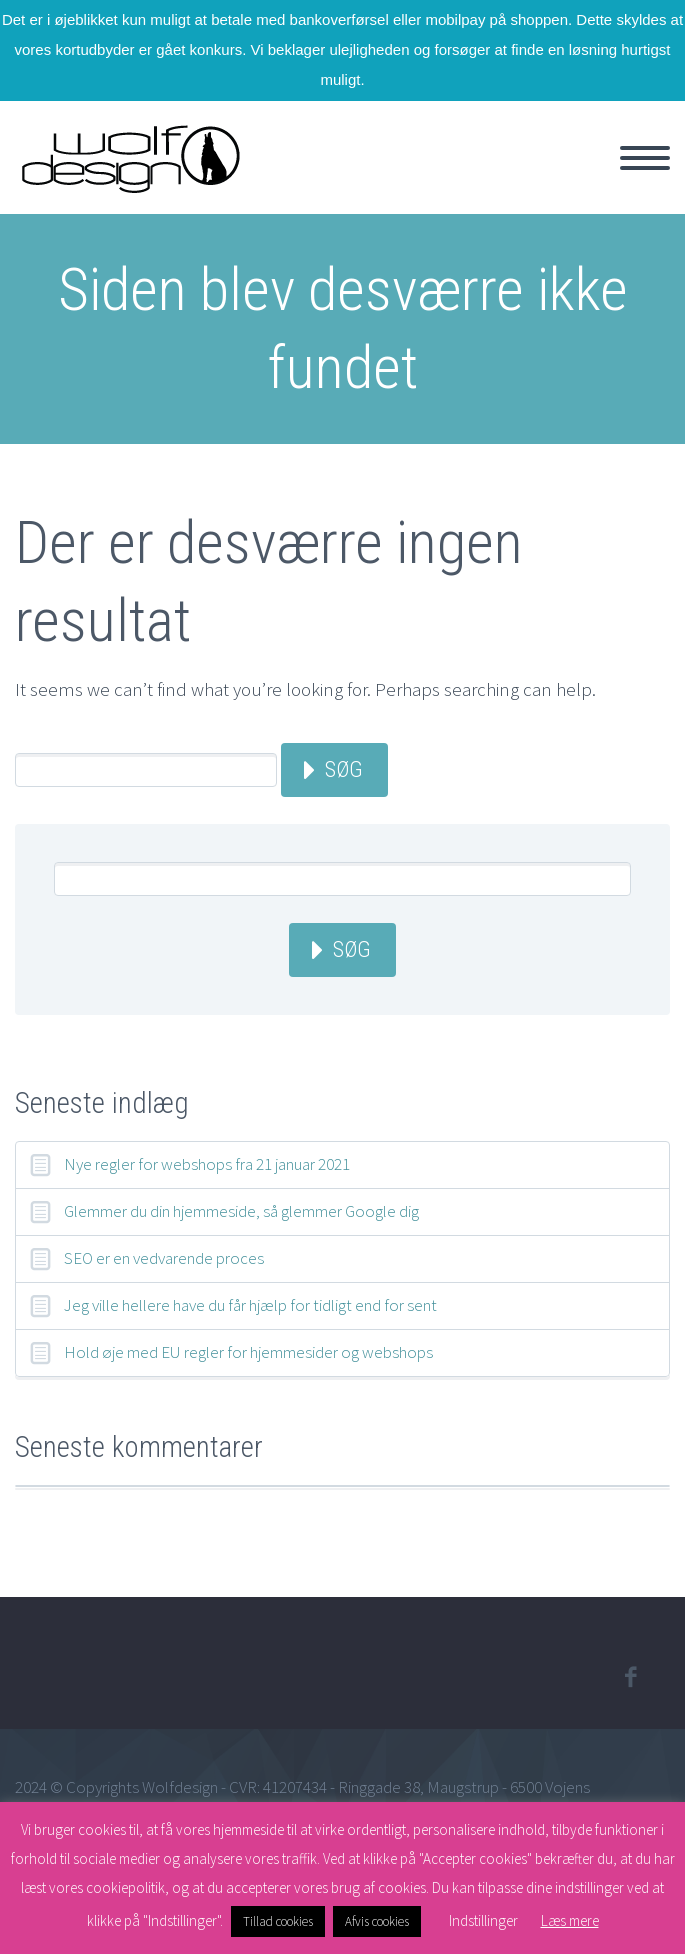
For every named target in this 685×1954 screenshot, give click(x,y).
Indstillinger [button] (483, 1920)
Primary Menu (645, 158)
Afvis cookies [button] (377, 1921)
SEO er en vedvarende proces (164, 1258)
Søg (344, 769)
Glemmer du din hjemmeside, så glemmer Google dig (241, 1211)
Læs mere (570, 1920)
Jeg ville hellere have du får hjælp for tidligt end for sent (250, 1305)
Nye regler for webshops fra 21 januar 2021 (207, 1164)
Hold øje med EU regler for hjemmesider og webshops (248, 1352)
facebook (630, 1677)
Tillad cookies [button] (278, 1921)
